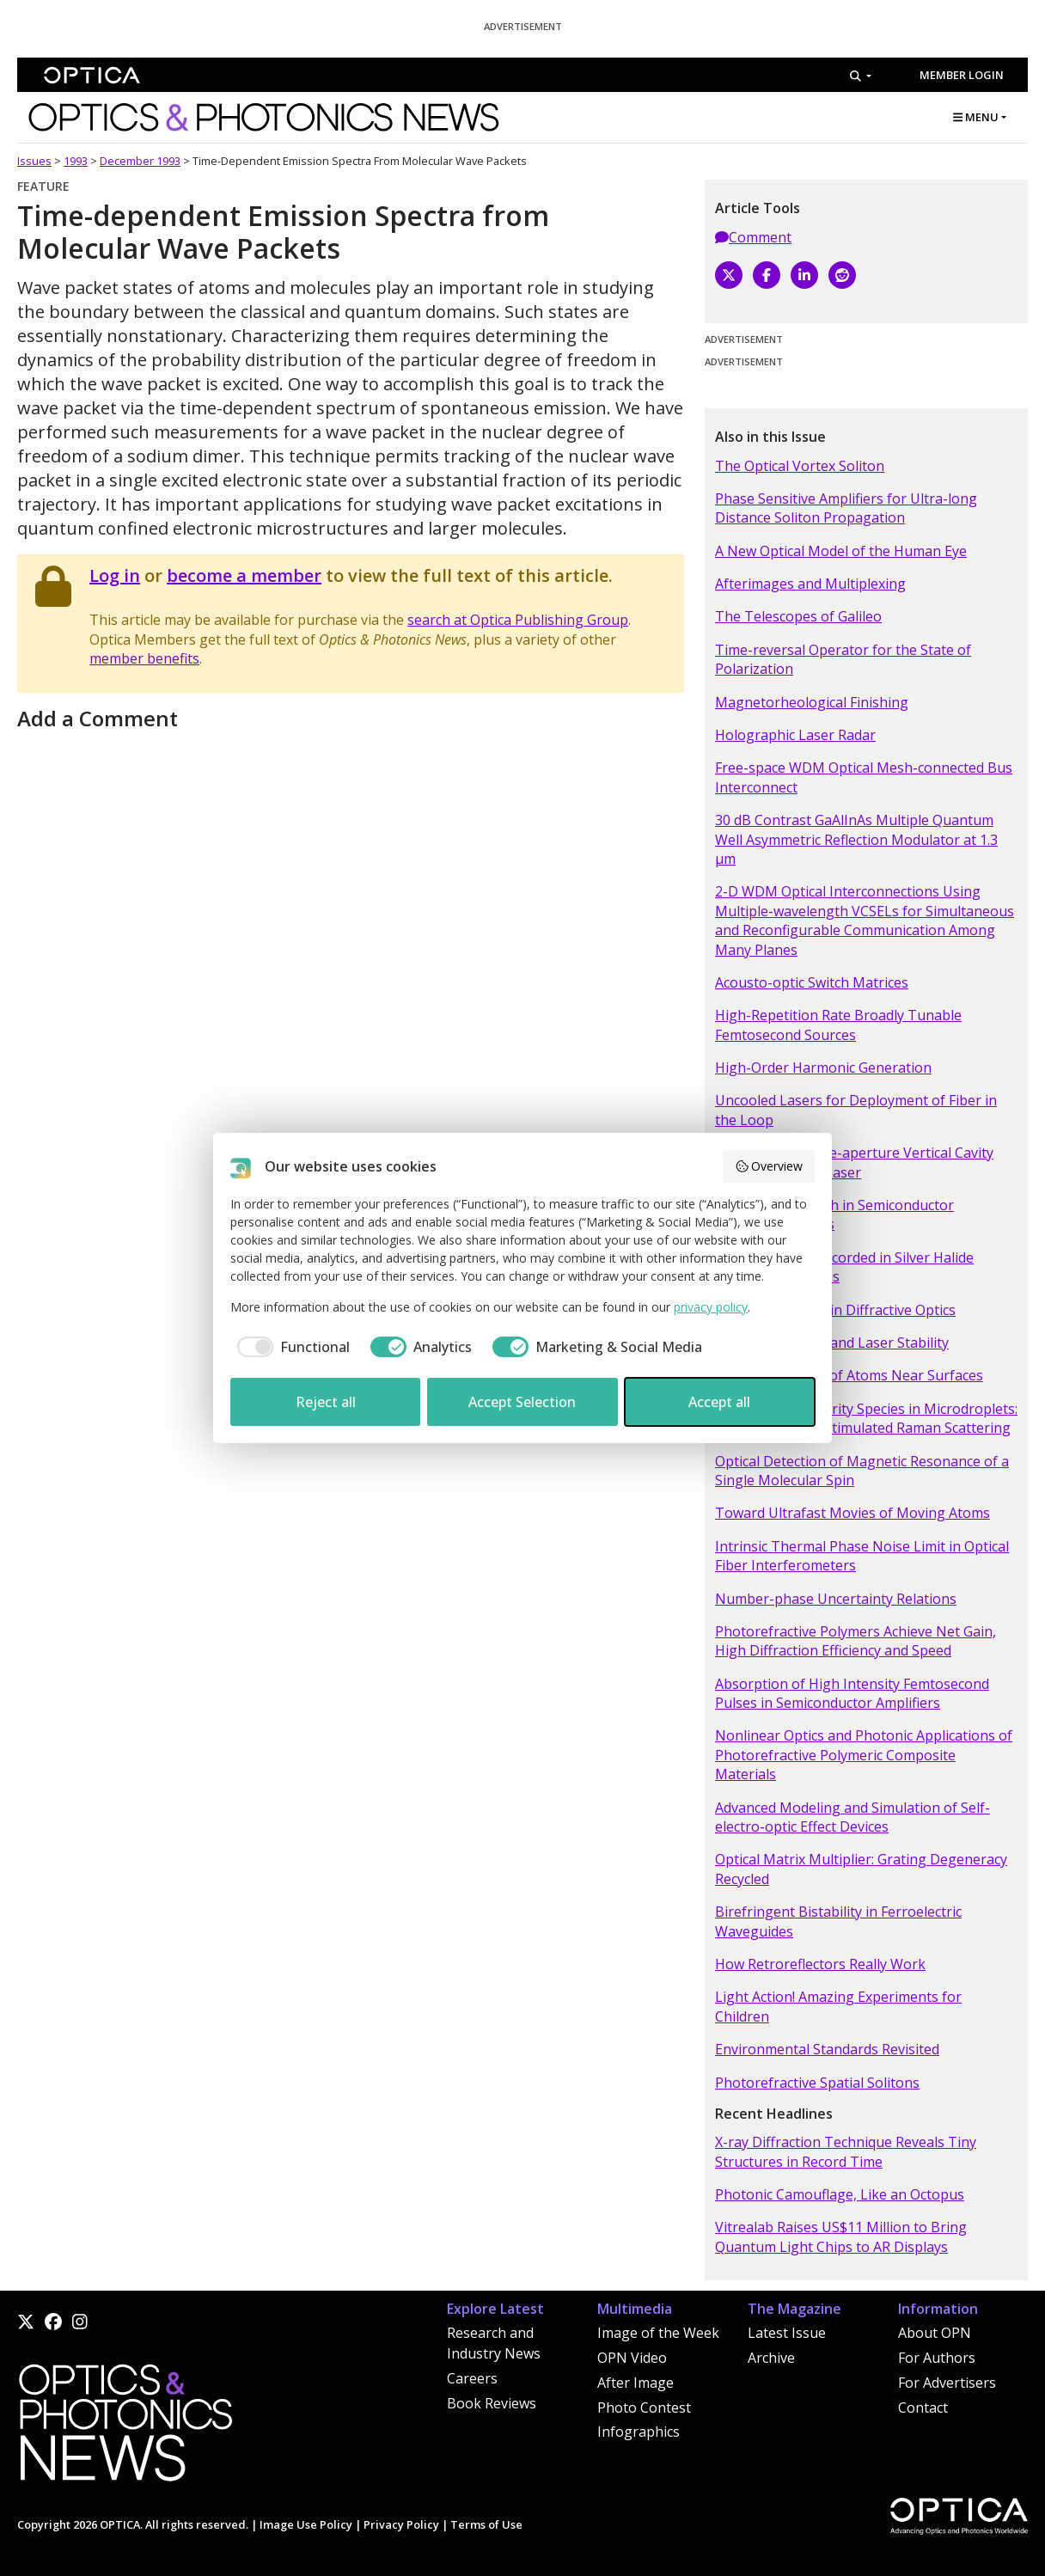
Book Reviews (491, 2403)
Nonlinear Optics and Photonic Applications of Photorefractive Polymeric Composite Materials (863, 1755)
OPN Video (632, 2357)
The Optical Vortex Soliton (799, 465)
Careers (472, 2378)
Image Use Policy (306, 2524)
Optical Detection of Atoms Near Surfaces (849, 1375)
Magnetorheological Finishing (811, 702)
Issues (34, 160)
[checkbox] (290, 1347)
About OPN (934, 2332)
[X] (728, 275)
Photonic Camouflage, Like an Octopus (839, 2194)
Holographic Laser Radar (795, 734)
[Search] (860, 75)
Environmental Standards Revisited (827, 2049)
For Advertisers (947, 2382)
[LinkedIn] (804, 275)
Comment (753, 237)
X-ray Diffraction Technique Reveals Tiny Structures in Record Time (845, 2151)
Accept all (719, 1401)
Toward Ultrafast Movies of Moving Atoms (852, 1512)
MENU (976, 117)
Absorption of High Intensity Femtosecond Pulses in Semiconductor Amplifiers (852, 1693)
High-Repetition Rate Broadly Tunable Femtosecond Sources (838, 1024)
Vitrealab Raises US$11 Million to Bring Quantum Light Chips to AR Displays (841, 2236)
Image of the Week (658, 2332)
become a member (244, 575)
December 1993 (140, 160)
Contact (923, 2407)
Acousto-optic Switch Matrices (811, 982)
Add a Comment (97, 718)
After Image (635, 2382)
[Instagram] (80, 2321)
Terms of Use (486, 2524)
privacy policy (711, 1307)
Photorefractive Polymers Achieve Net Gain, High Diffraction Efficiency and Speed (855, 1641)
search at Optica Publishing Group (517, 619)
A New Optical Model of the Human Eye (841, 551)
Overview (769, 1166)
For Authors (936, 2357)
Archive (771, 2357)
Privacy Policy (401, 2524)
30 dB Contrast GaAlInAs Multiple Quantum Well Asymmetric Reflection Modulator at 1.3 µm (856, 839)
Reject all (326, 1401)
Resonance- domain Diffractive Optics (835, 1309)
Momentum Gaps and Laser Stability (832, 1342)
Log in (114, 575)
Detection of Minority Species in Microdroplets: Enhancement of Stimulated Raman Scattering (866, 1418)
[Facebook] (766, 275)
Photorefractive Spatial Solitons (817, 2082)
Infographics (638, 2431)
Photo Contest (644, 2407)
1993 (76, 160)
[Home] (124, 2427)
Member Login (962, 75)
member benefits (144, 658)
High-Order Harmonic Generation (823, 1067)
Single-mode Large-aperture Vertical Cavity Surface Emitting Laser (854, 1162)
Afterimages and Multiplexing (810, 583)
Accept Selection (522, 1401)
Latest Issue (787, 2332)
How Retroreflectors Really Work (820, 1964)
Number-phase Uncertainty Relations (835, 1598)
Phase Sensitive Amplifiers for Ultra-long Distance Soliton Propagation (846, 508)
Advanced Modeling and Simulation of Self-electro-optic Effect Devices (852, 1817)
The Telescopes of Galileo (798, 616)
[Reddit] (842, 275)
